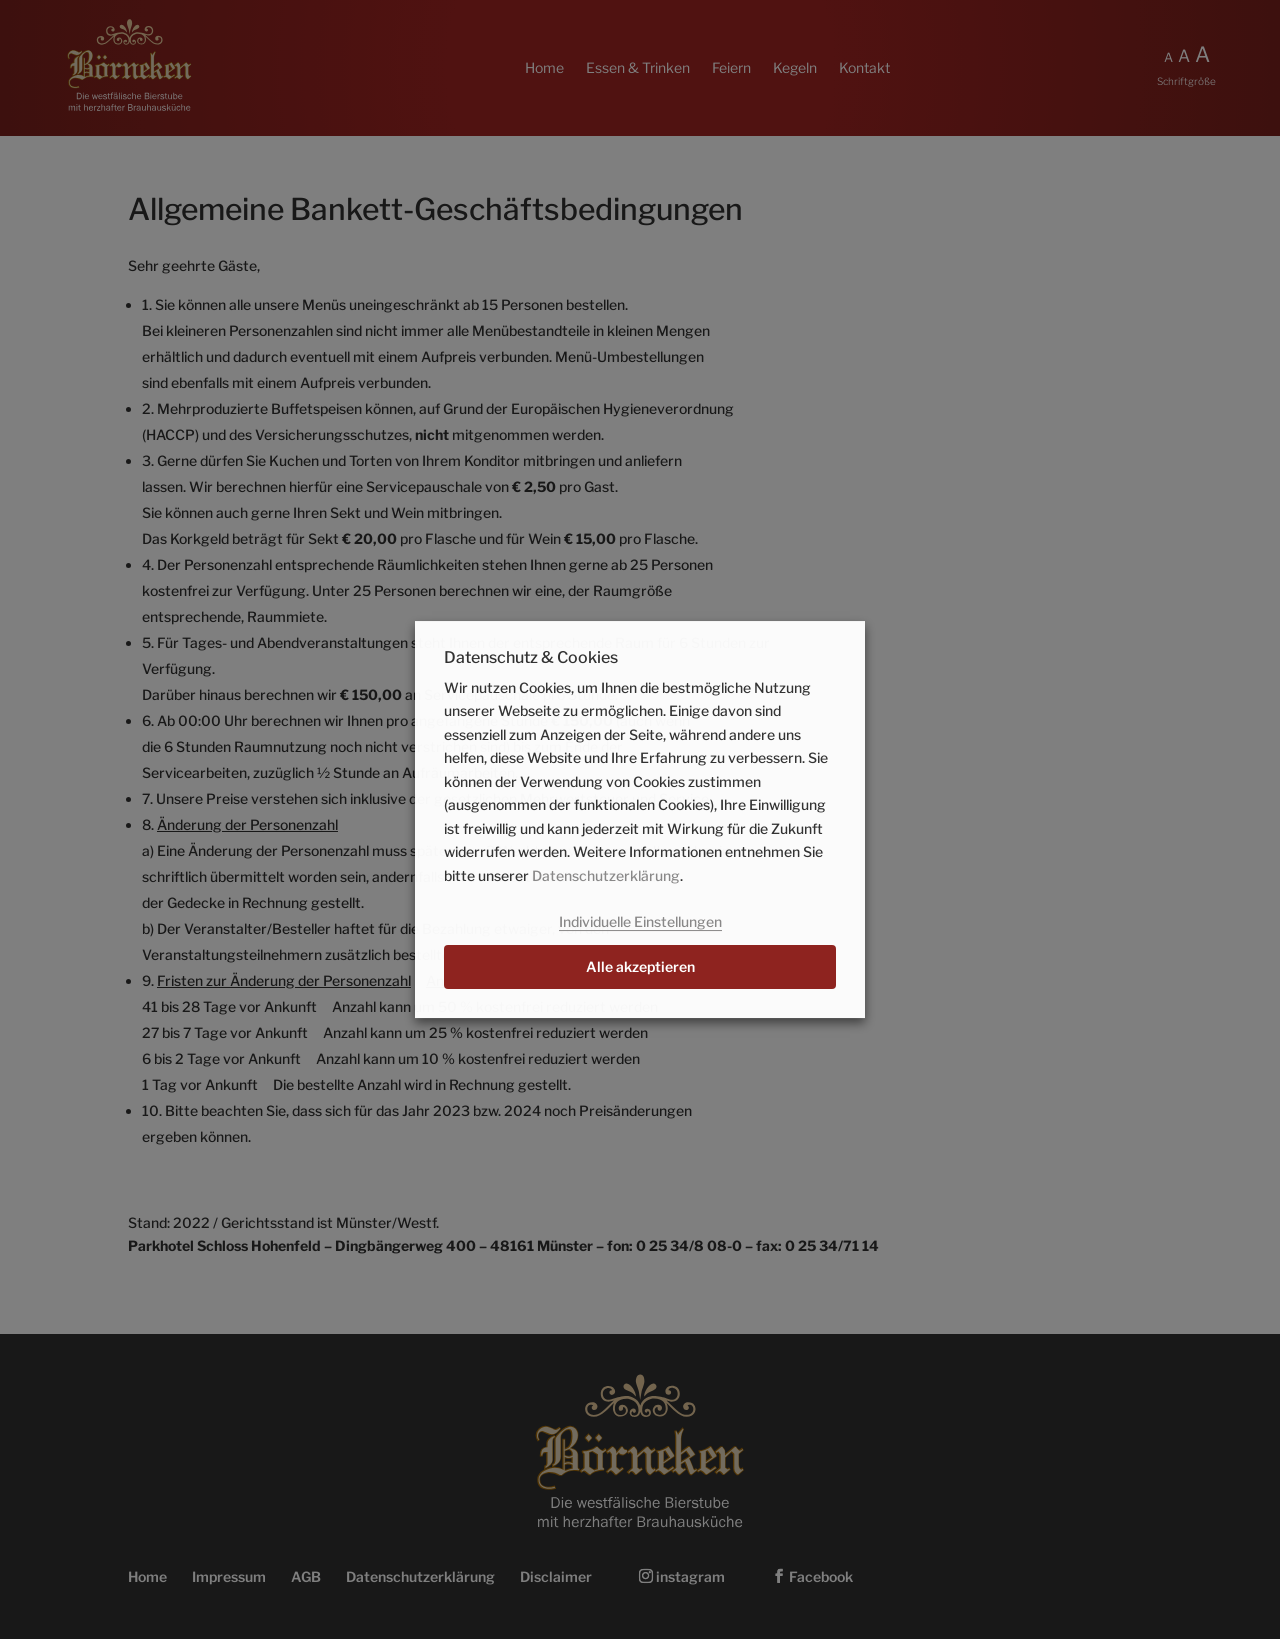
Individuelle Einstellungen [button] (640, 921)
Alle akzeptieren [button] (640, 966)
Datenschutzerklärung (606, 875)
